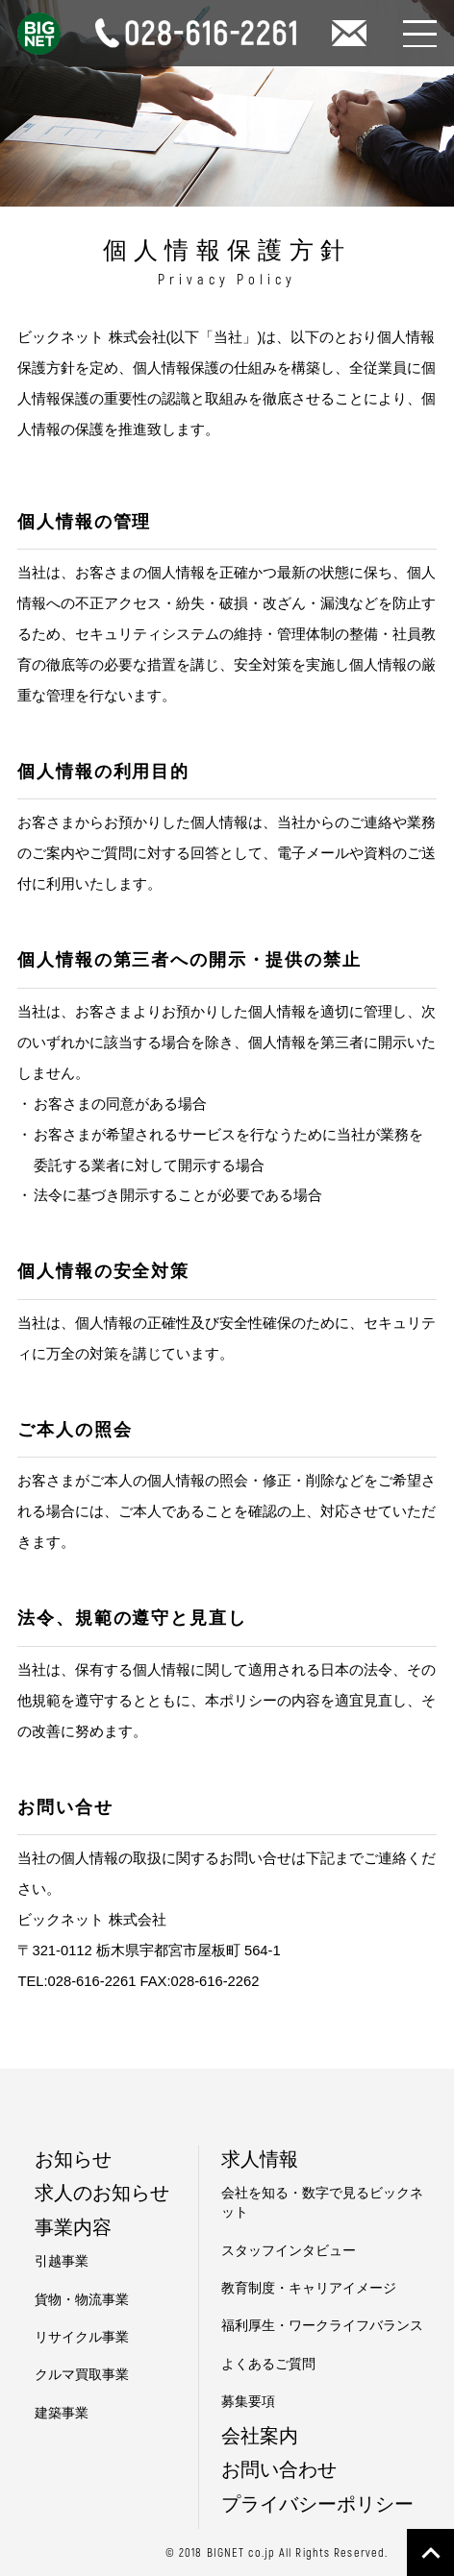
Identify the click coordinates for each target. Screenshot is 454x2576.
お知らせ (73, 2159)
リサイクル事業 (82, 2337)
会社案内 (259, 2435)
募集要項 (248, 2401)
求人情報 (259, 2159)
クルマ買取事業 (82, 2374)
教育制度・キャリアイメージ (308, 2288)
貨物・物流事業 (82, 2300)
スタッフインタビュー (288, 2251)
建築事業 (61, 2413)
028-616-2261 (92, 1981)
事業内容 (73, 2227)
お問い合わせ (279, 2469)
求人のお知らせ (102, 2192)
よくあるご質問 (268, 2364)
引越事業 (61, 2261)
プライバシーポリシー (317, 2504)
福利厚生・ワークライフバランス (322, 2325)
